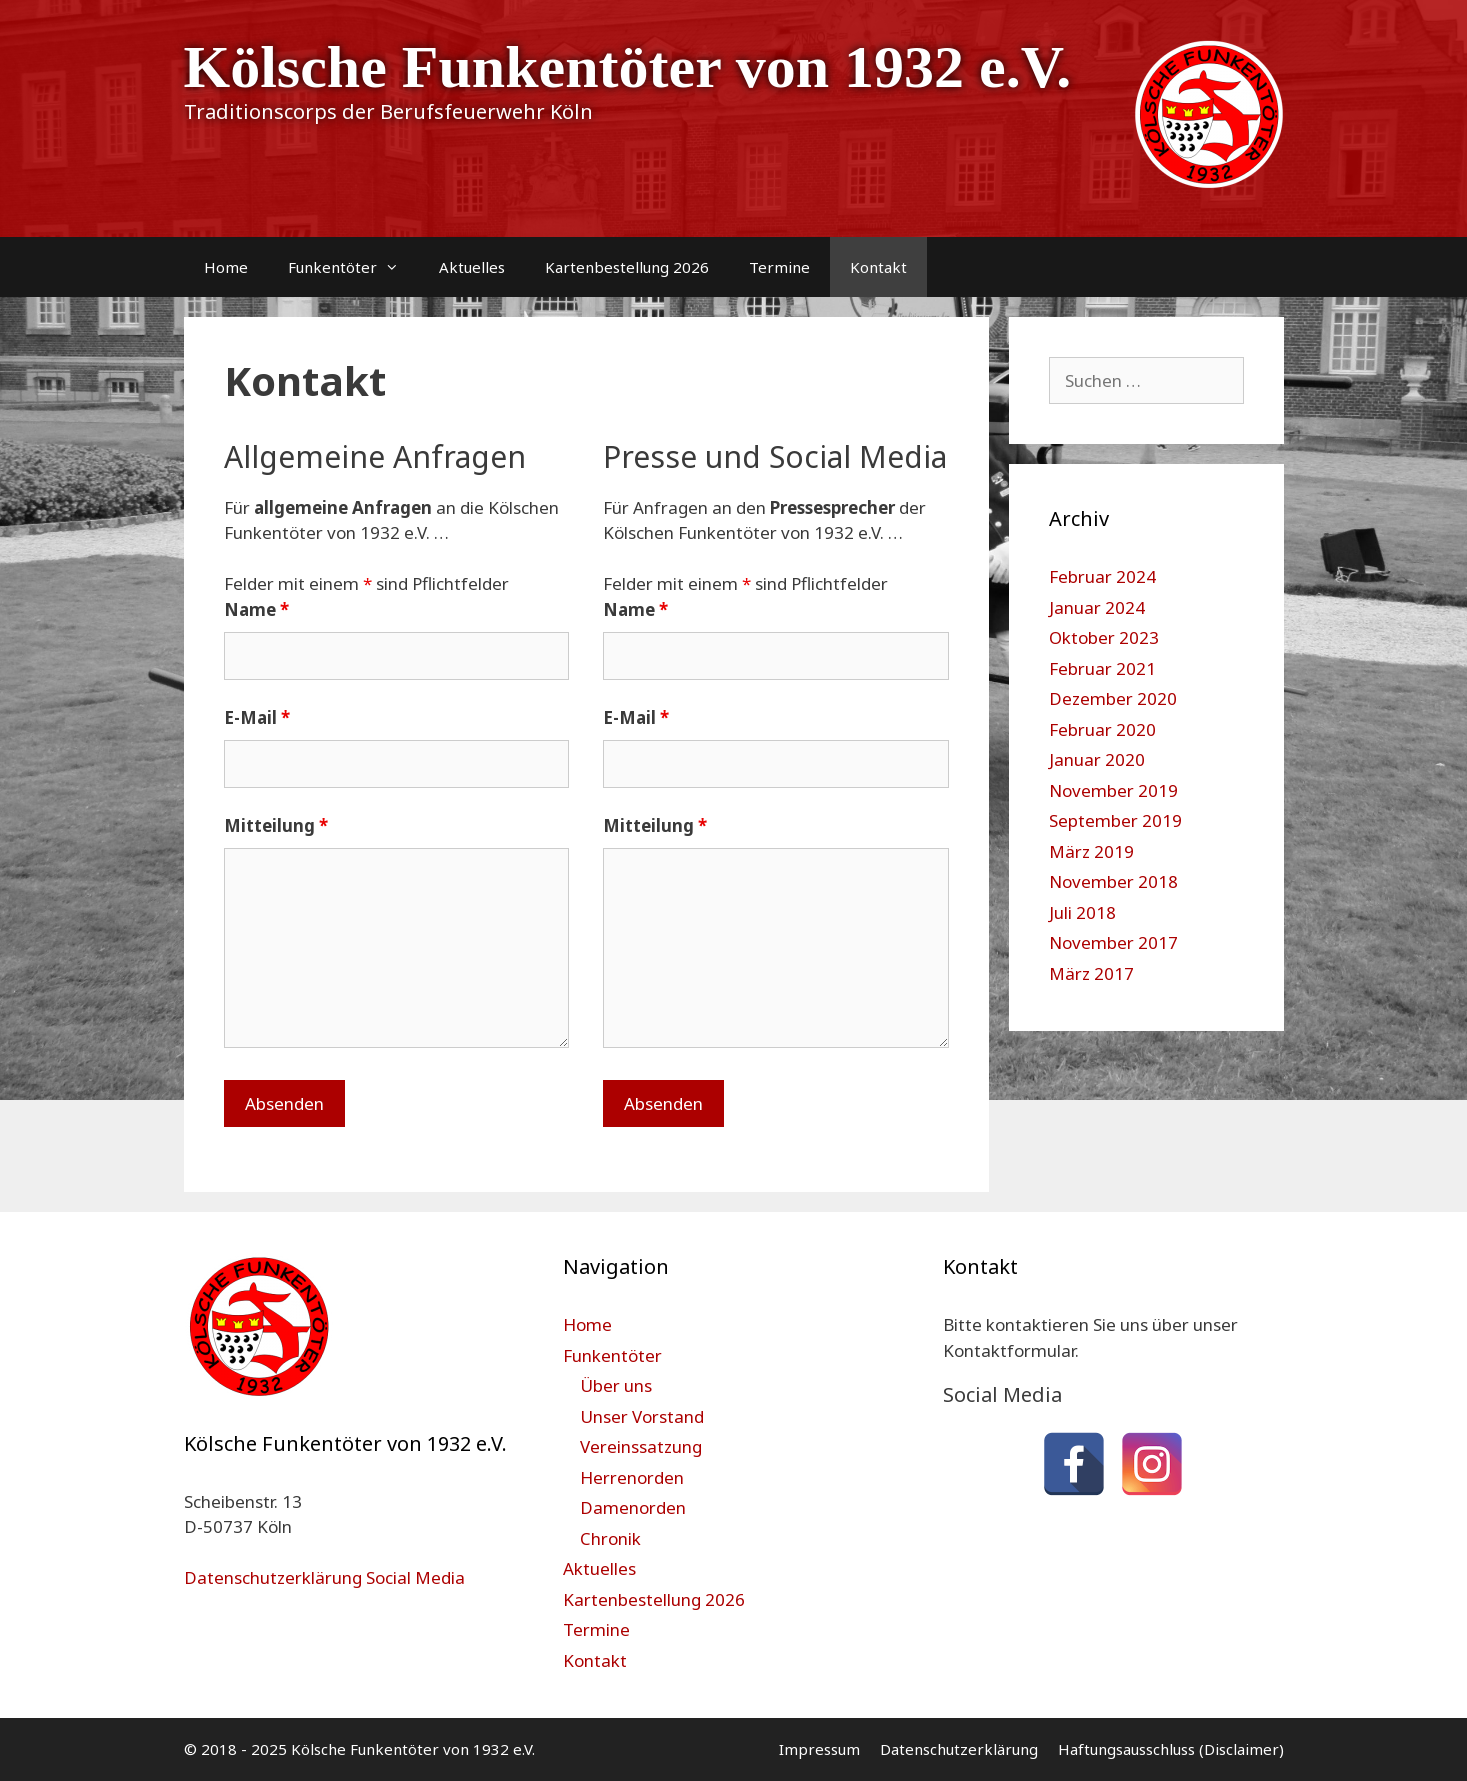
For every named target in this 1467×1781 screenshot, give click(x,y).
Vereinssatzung (641, 1446)
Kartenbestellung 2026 (627, 267)
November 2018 (1113, 881)
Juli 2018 (1082, 912)
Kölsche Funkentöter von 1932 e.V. (628, 67)
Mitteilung (276, 825)
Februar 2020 (1102, 729)
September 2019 (1115, 820)
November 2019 (1113, 790)
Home (226, 267)
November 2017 (1113, 942)
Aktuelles (472, 267)
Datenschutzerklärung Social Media (324, 1577)
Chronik (610, 1538)
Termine (779, 267)
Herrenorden (632, 1477)
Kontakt (878, 267)
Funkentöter (353, 267)
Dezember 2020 (1113, 698)
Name (256, 609)
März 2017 (1091, 973)
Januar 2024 (1097, 607)
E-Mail (257, 717)
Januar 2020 (1097, 759)
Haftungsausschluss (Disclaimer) (1171, 1749)
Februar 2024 (1102, 576)
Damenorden (633, 1507)
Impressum (819, 1749)
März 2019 (1091, 851)
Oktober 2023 (1104, 637)
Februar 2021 (1102, 668)
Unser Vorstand (642, 1416)
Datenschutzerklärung (959, 1749)
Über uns (616, 1385)
